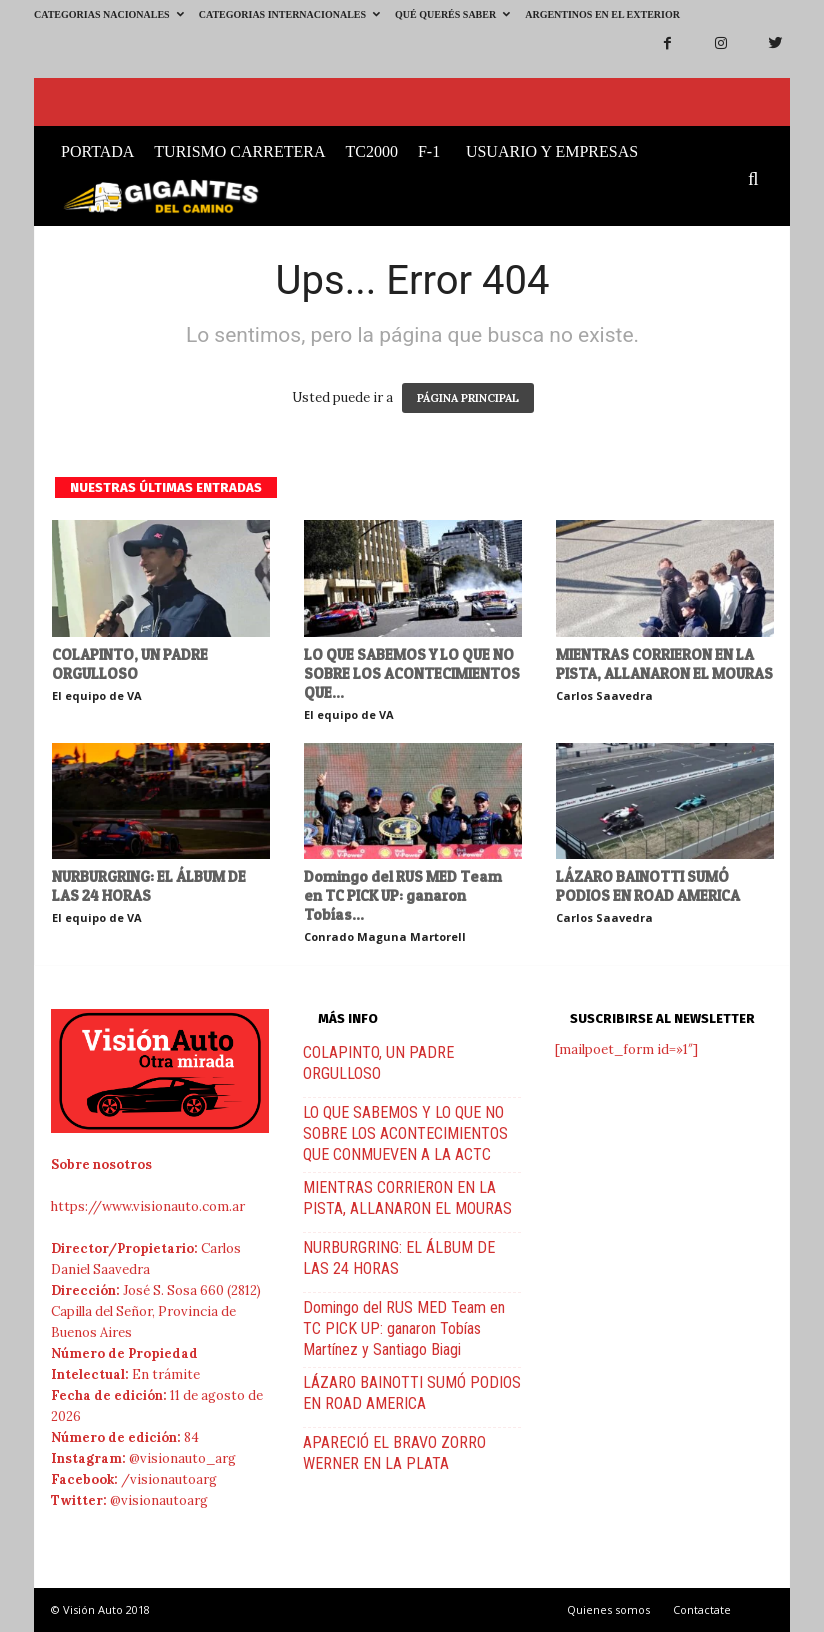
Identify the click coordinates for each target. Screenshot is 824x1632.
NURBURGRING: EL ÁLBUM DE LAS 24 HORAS (149, 886)
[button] (758, 180)
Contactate (702, 1609)
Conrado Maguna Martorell (385, 936)
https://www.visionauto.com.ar (148, 1206)
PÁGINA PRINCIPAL (468, 398)
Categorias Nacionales (109, 14)
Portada (97, 151)
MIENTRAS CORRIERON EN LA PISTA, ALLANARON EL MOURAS (664, 664)
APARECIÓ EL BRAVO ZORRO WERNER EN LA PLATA (394, 1453)
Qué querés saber (452, 14)
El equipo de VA (97, 695)
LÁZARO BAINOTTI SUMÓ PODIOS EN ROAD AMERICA (648, 886)
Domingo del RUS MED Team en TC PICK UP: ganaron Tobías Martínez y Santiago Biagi (404, 1328)
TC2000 (371, 151)
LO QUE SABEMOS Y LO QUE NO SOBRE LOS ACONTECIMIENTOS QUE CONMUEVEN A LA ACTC (405, 1133)
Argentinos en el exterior (602, 14)
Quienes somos (608, 1609)
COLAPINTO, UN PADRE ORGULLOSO (130, 664)
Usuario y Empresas (552, 151)
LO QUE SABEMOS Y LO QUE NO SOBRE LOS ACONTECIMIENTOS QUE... (412, 673)
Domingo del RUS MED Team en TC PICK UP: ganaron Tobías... (403, 895)
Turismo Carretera (239, 151)
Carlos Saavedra (604, 695)
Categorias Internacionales (289, 14)
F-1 (429, 151)
